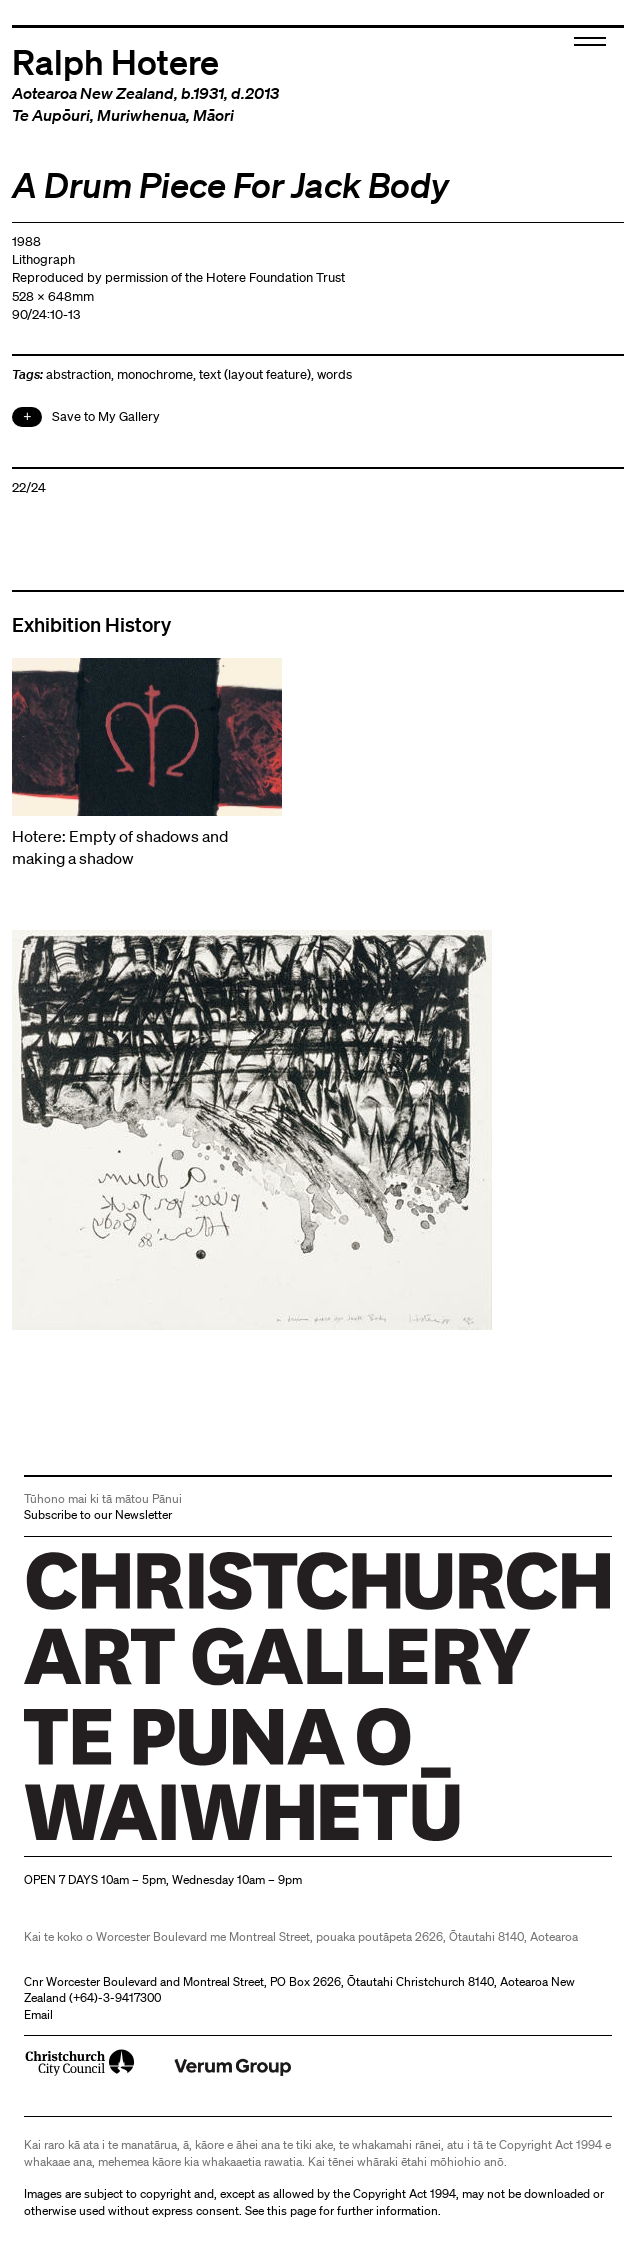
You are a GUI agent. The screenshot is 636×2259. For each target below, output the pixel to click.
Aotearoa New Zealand (93, 93)
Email (38, 2014)
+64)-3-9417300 (117, 1997)
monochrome (155, 374)
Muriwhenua (141, 115)
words (334, 374)
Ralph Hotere (115, 60)
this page (291, 2210)
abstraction (78, 374)
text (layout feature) (255, 374)
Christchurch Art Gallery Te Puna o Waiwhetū (143, 1840)
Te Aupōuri (51, 115)
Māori (213, 115)
